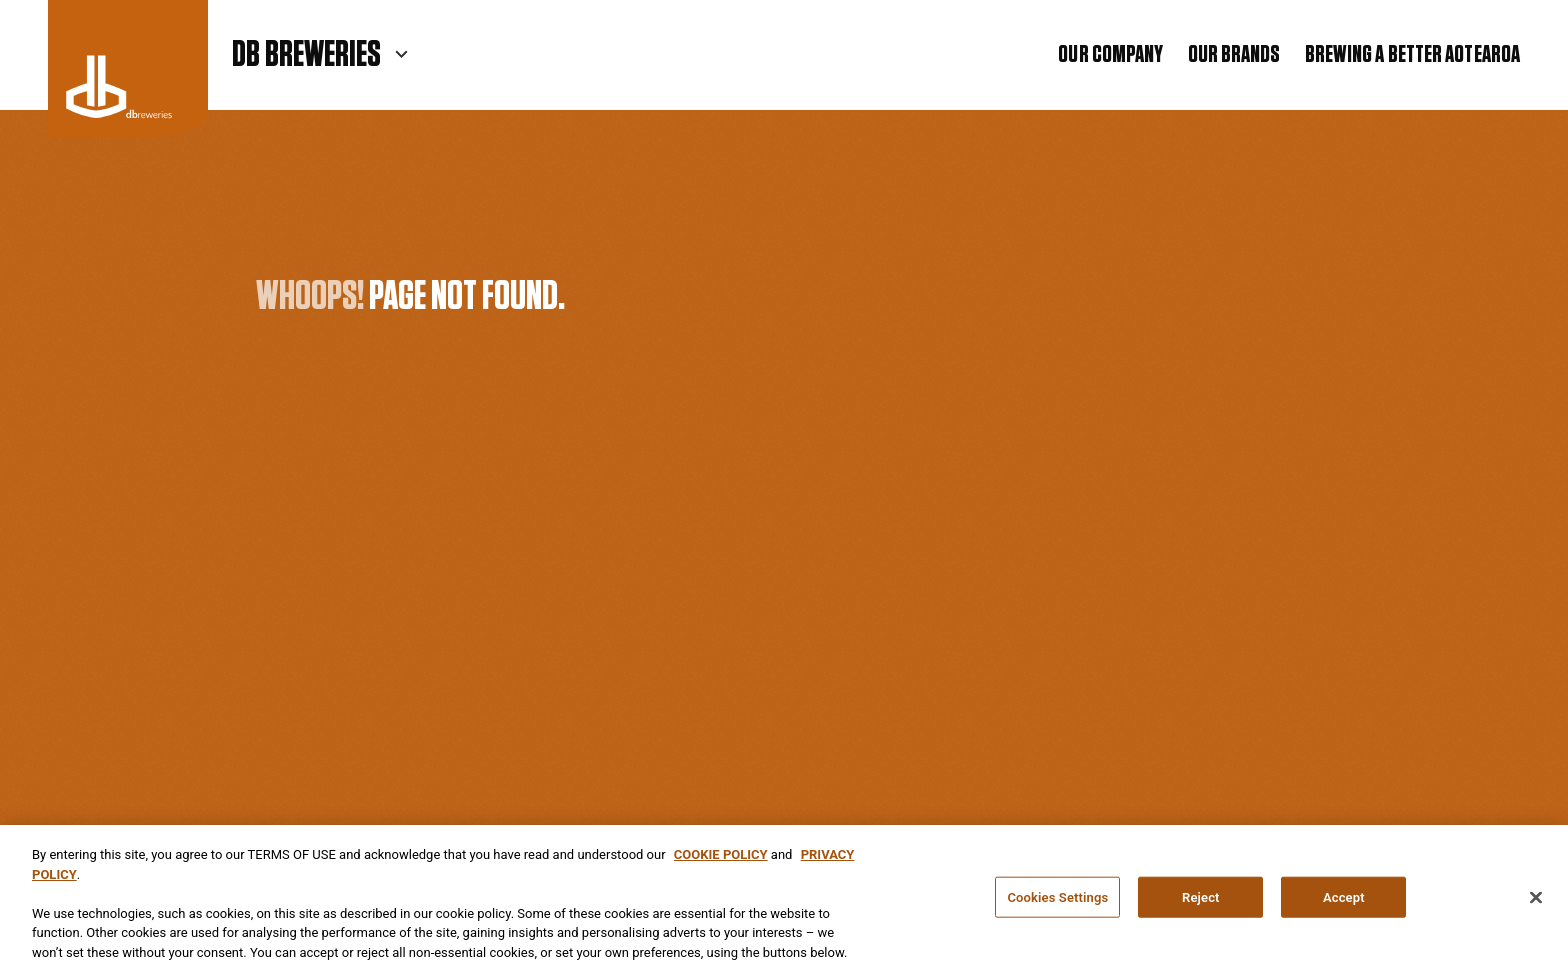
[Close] (1536, 901)
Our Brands (1234, 55)
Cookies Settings (1057, 900)
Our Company (1110, 55)
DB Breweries (306, 55)
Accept (1344, 900)
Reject (1201, 900)
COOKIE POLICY (721, 857)
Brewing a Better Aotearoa (1413, 55)
